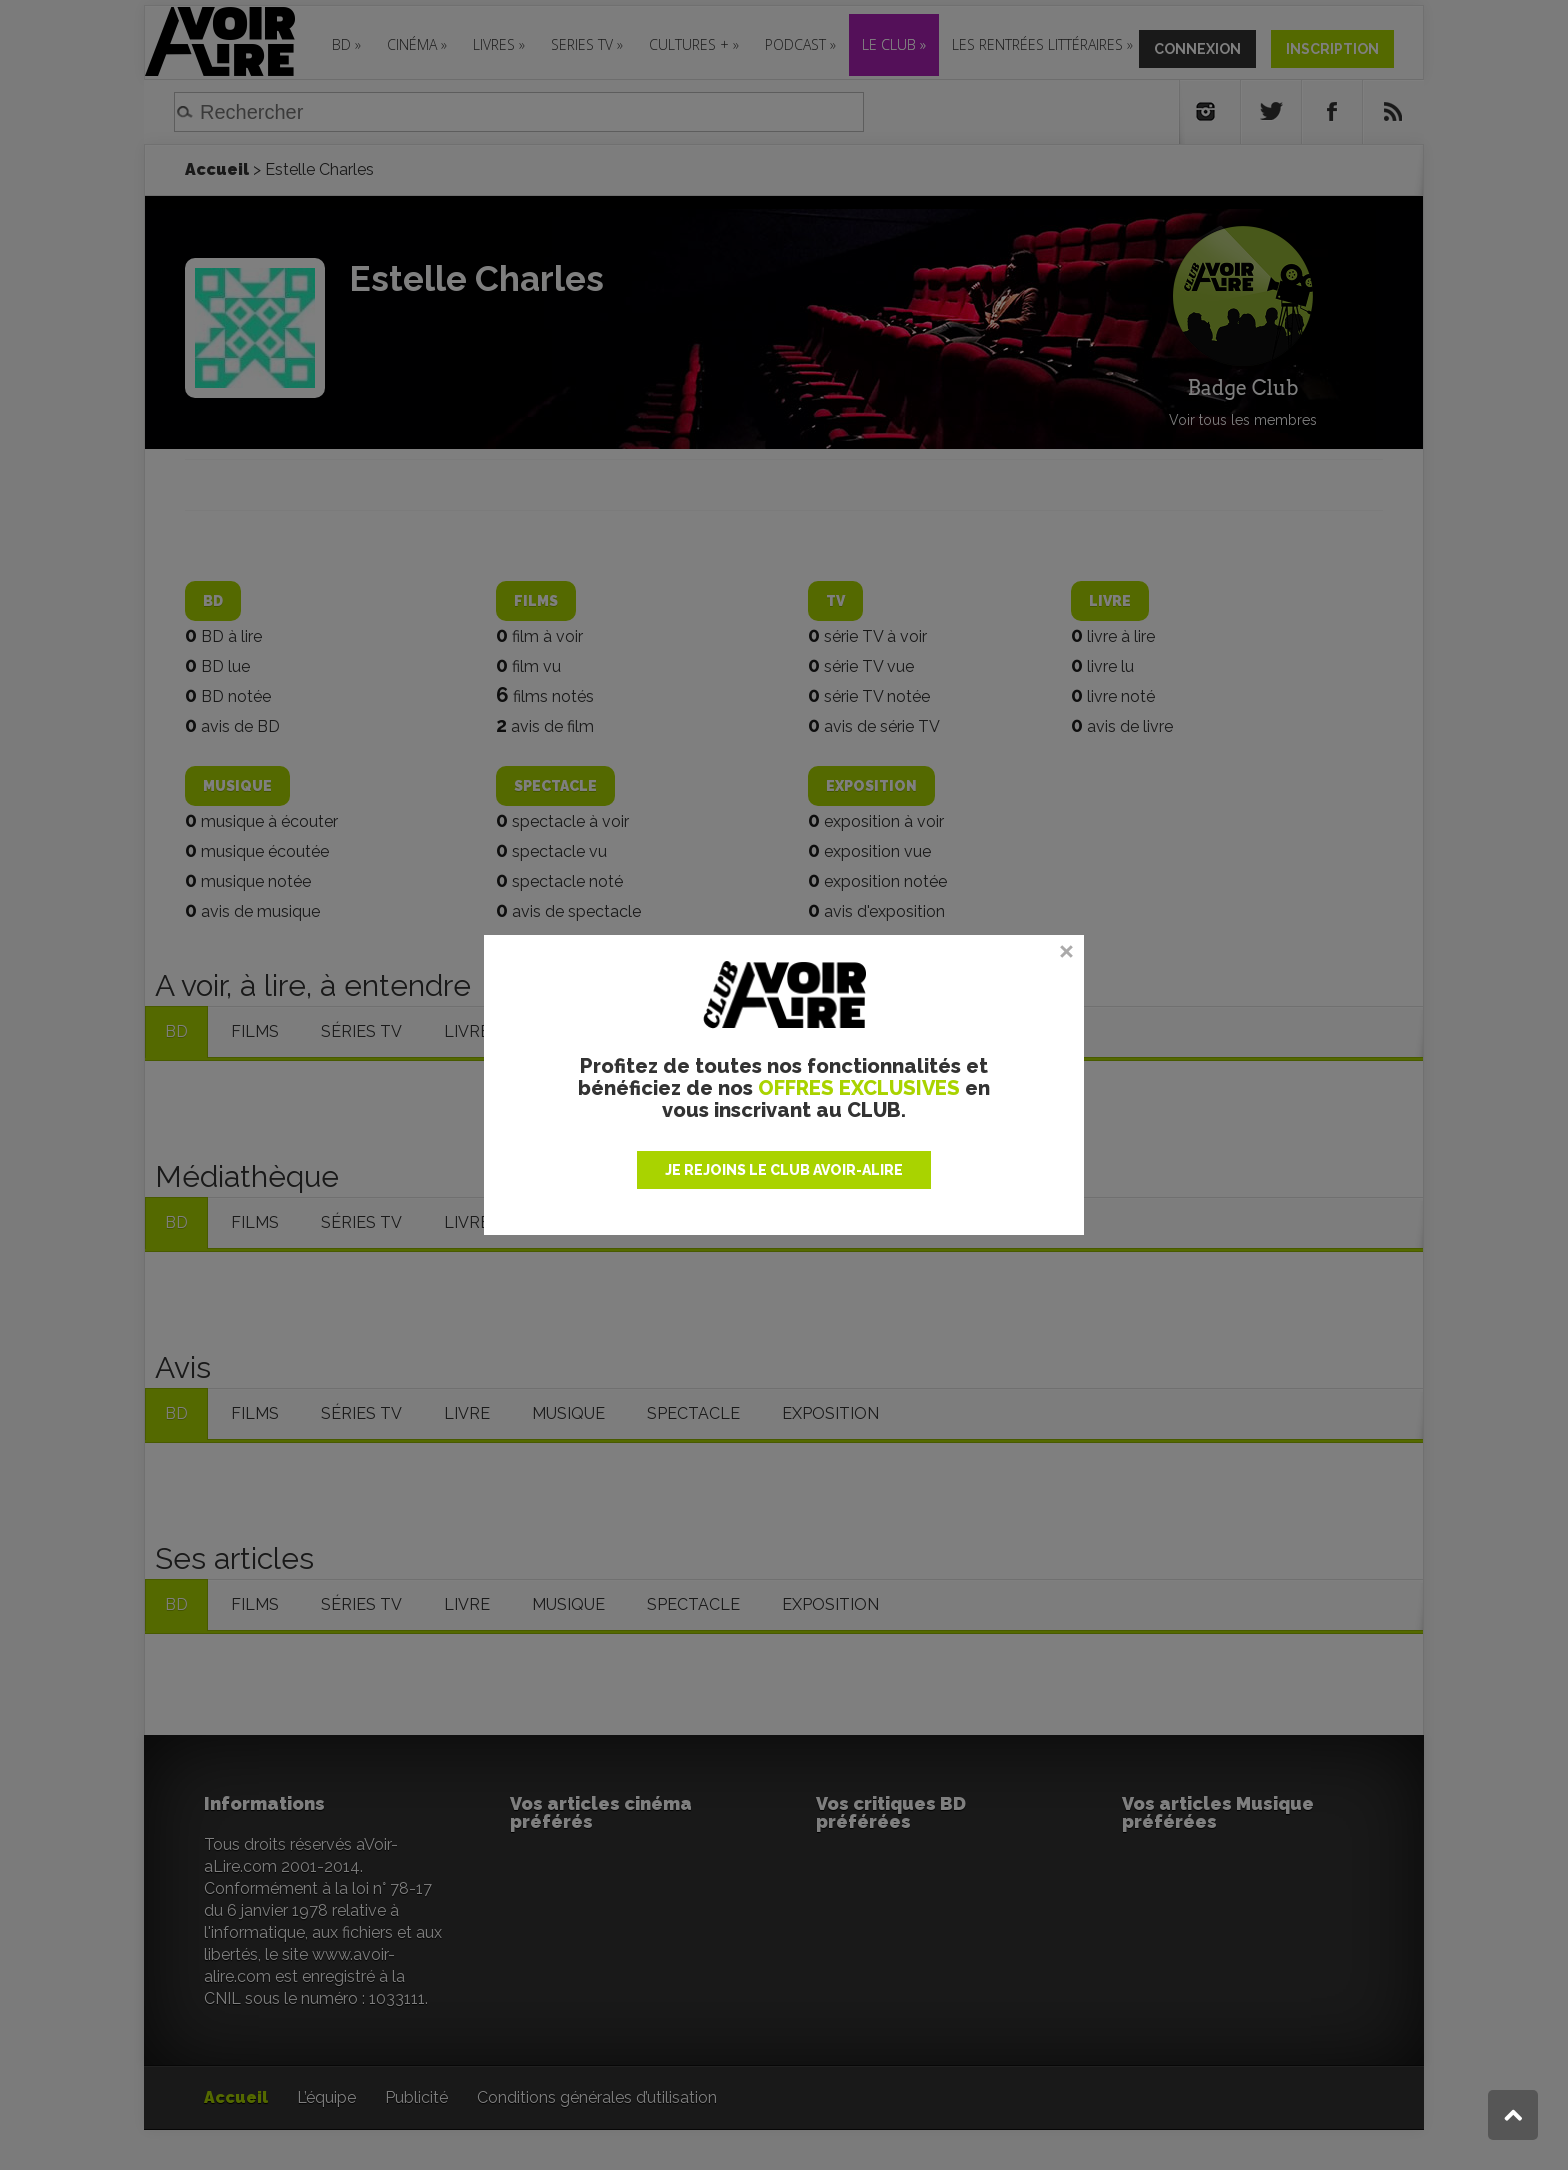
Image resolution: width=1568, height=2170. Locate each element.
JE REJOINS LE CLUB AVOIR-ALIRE (784, 1170)
